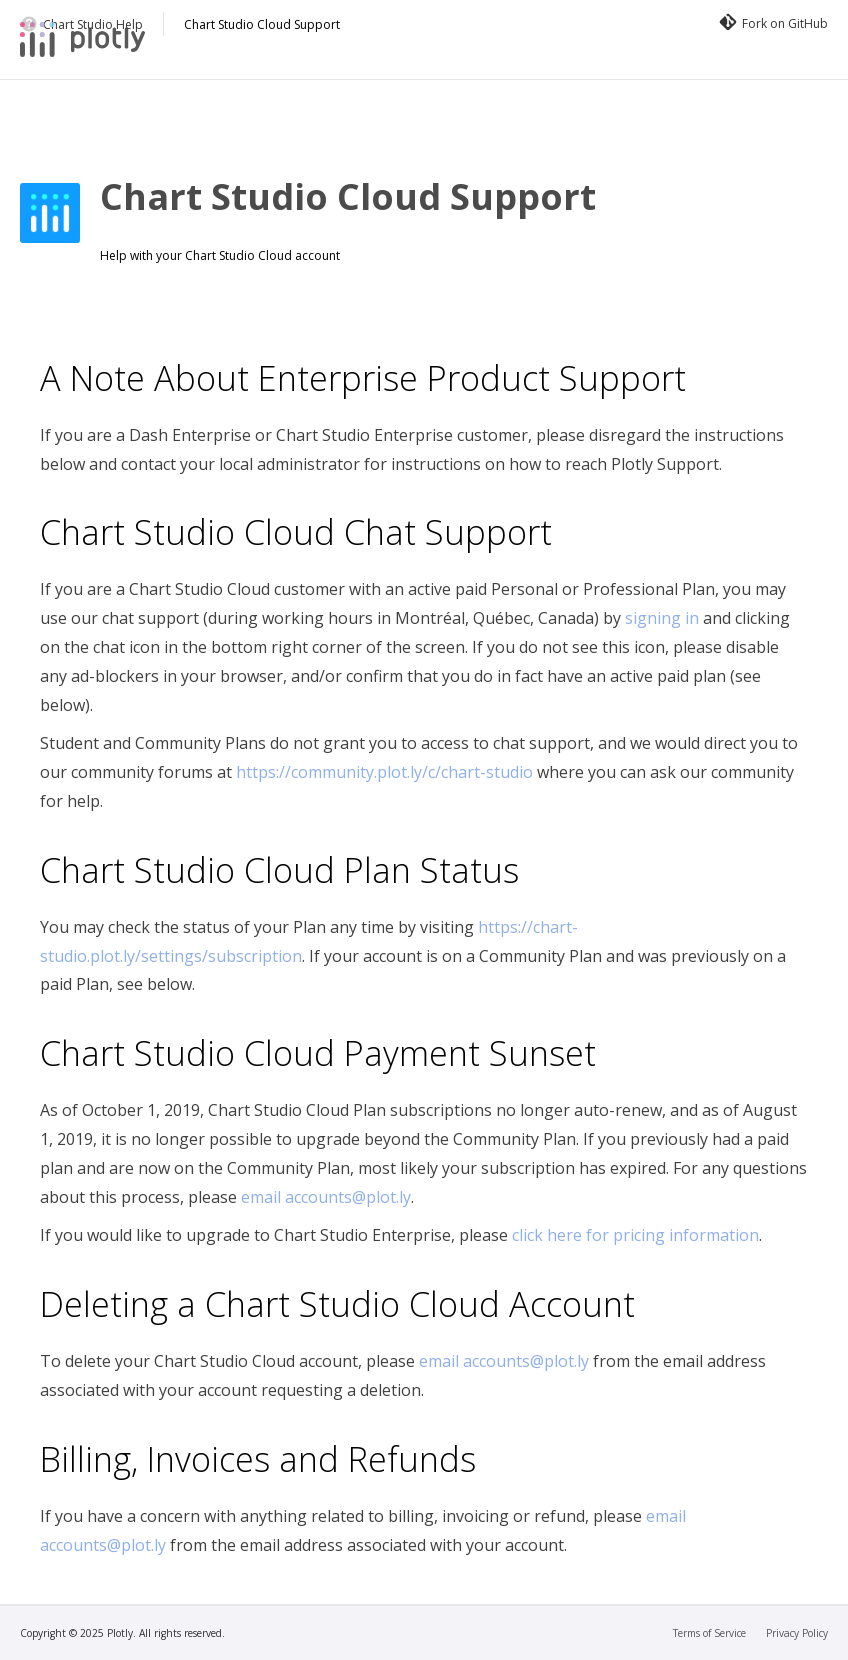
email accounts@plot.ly (326, 1197)
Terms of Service (709, 1633)
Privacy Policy (797, 1633)
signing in (662, 618)
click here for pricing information (635, 1235)
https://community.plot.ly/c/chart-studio (384, 772)
